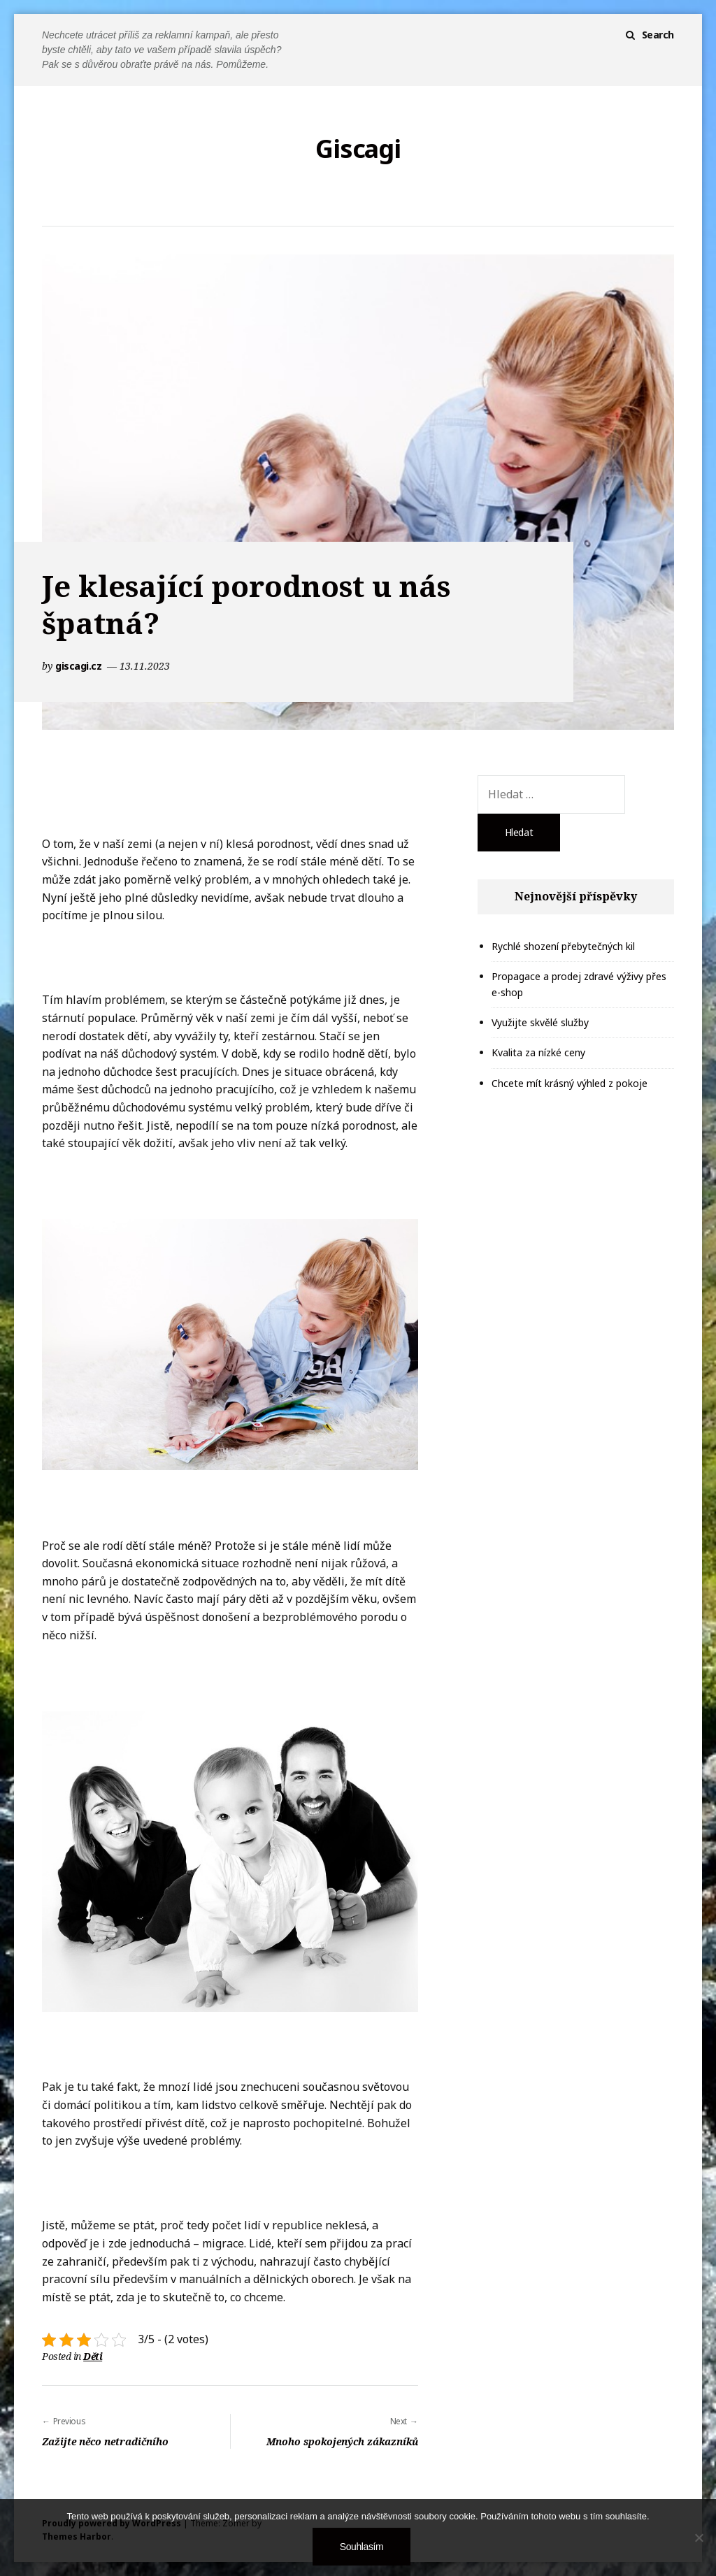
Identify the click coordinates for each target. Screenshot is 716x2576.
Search (658, 34)
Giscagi (357, 149)
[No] (699, 2538)
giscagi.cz (79, 665)
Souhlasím (361, 2546)
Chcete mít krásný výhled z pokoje (569, 1083)
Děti (92, 2356)
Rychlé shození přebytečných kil (563, 946)
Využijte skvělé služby (540, 1022)
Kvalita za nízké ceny (538, 1052)
